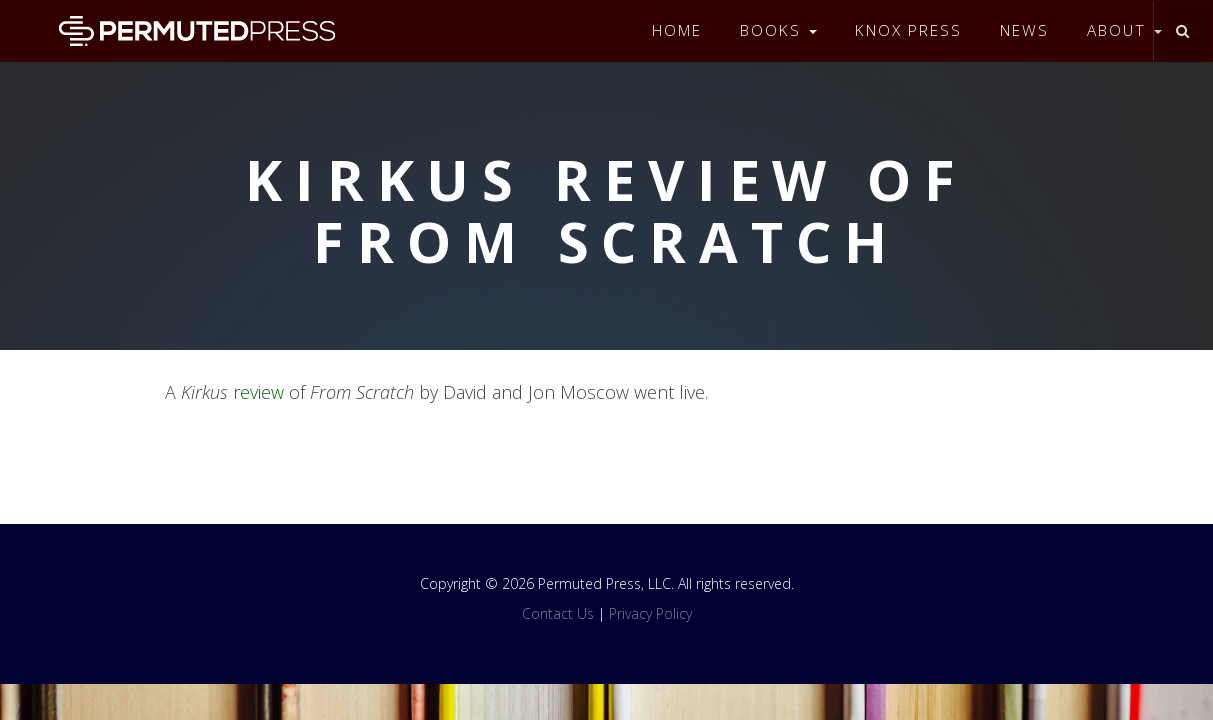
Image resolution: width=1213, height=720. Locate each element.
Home (677, 30)
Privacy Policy (650, 613)
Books (778, 30)
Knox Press (908, 30)
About (1124, 30)
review (258, 392)
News (1024, 30)
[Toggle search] (1182, 31)
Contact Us (558, 613)
